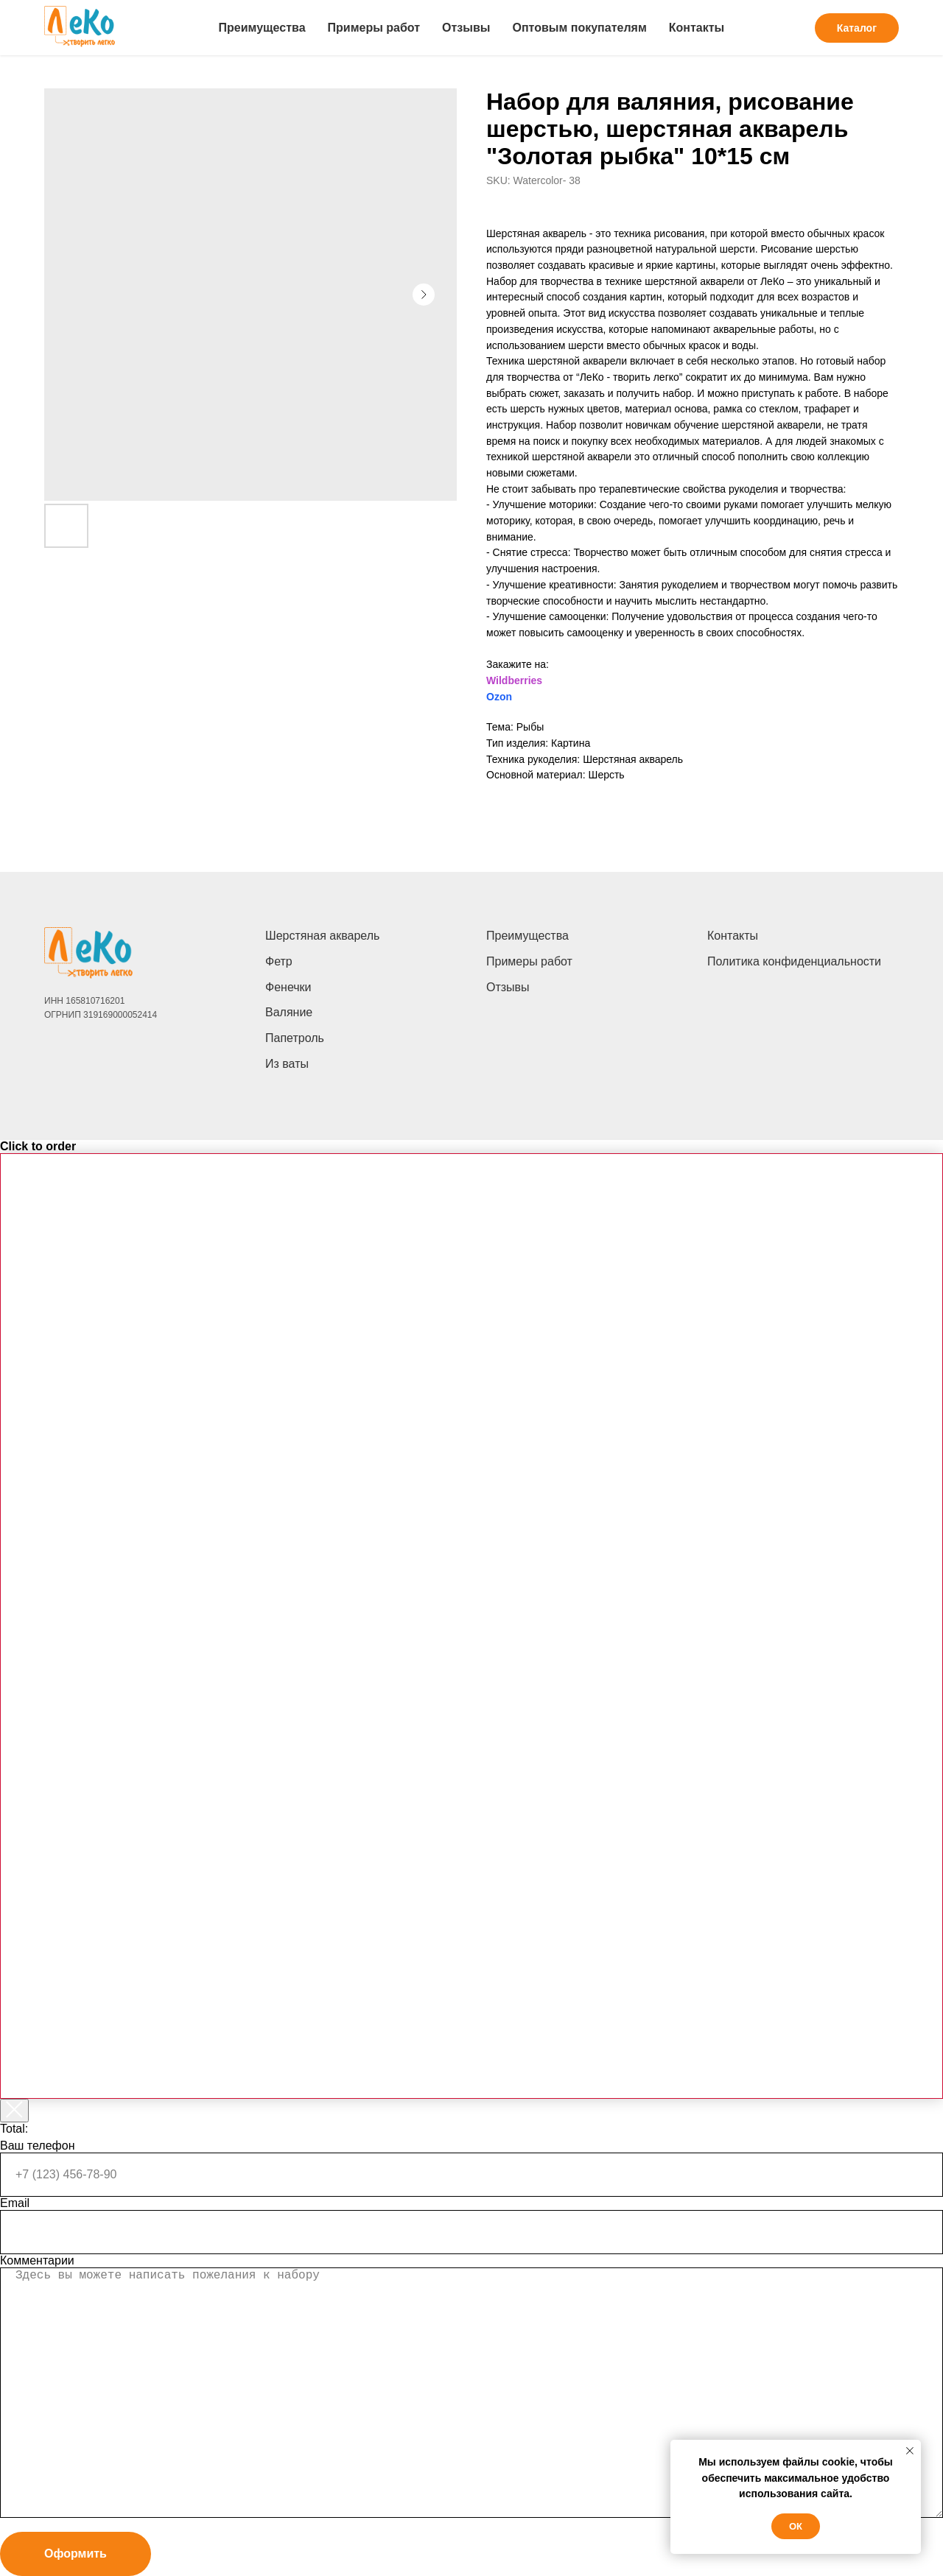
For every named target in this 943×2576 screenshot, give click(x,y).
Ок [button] (795, 2526)
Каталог (857, 28)
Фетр (278, 961)
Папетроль (294, 1038)
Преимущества (262, 27)
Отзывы (466, 27)
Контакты (696, 27)
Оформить (75, 2553)
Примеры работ (374, 27)
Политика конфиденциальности (794, 961)
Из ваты (287, 1064)
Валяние (288, 1012)
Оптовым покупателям (579, 27)
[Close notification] (909, 2450)
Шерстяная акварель (322, 935)
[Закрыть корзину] (14, 2110)
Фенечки (288, 987)
